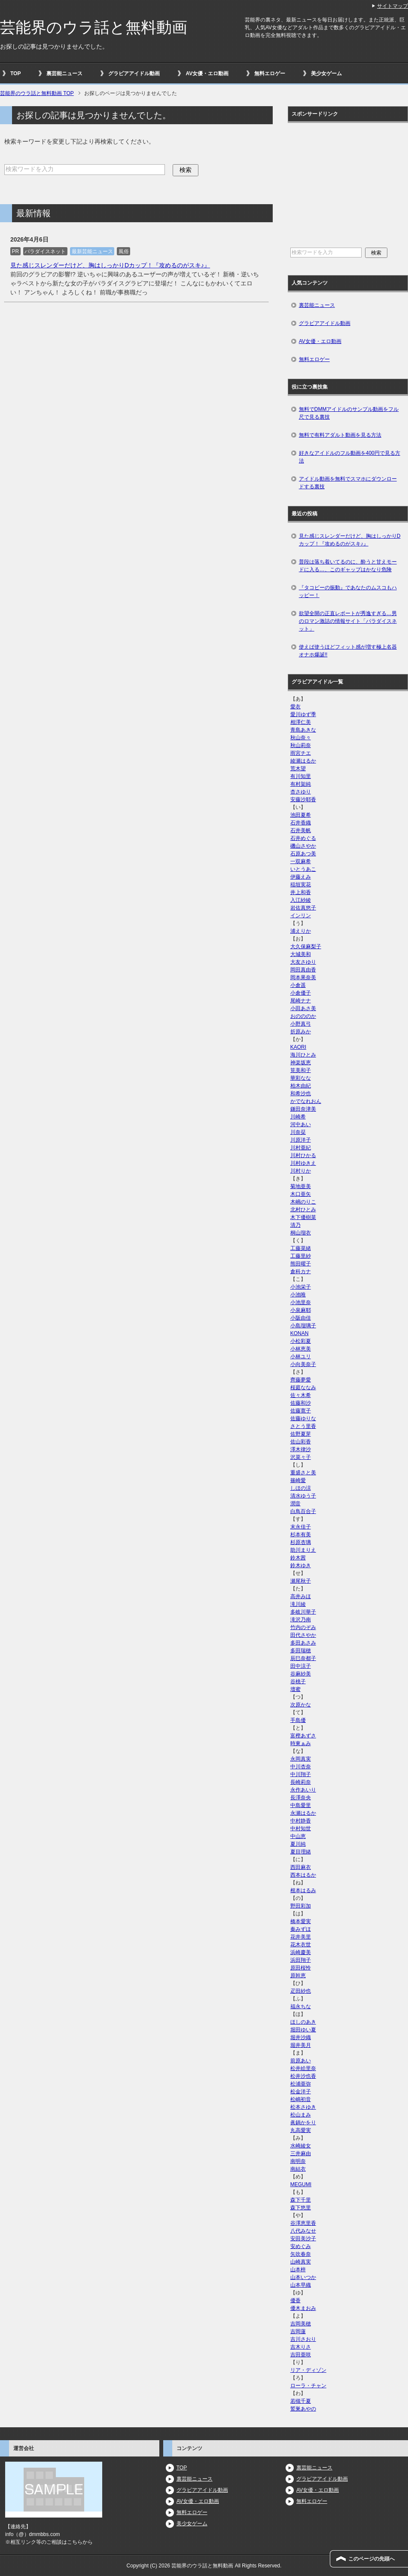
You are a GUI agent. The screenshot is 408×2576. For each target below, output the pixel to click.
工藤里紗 (300, 1256)
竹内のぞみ (303, 1627)
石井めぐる (303, 838)
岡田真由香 (303, 970)
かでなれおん (305, 1101)
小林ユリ (300, 1357)
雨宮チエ (300, 753)
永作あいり (303, 1790)
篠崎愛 (298, 1480)
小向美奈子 (303, 1364)
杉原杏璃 (300, 1542)
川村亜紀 (300, 1148)
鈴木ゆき (300, 1565)
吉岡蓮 (298, 2331)
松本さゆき (303, 2107)
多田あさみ (303, 1643)
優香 (295, 2300)
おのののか (303, 1016)
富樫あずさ (303, 1736)
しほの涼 (300, 1488)
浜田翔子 (300, 1960)
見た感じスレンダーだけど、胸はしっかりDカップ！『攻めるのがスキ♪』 (110, 265)
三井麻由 (300, 2153)
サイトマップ (392, 6)
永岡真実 (300, 1759)
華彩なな (300, 1078)
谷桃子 (298, 1682)
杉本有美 (300, 1535)
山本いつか (303, 2277)
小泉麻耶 (300, 1310)
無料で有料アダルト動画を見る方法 (340, 435)
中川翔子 (300, 1774)
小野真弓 (300, 1024)
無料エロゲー (269, 73)
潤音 (295, 1504)
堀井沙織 (300, 2037)
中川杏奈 (300, 1767)
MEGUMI (300, 2184)
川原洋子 (300, 1140)
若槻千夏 (300, 2401)
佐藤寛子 (300, 1411)
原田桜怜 (300, 1968)
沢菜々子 (300, 1457)
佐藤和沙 (300, 1403)
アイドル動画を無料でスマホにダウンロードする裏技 (348, 483)
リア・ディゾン (308, 2370)
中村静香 (300, 1821)
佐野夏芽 (300, 1434)
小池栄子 (300, 1287)
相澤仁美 (300, 722)
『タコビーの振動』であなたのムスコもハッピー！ (348, 591)
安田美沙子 (303, 2239)
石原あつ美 (303, 854)
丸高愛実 (300, 2130)
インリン (300, 916)
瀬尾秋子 (300, 1581)
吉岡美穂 (300, 2324)
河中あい (300, 1124)
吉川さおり (303, 2339)
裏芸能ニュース (64, 73)
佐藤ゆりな (303, 1418)
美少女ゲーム (326, 73)
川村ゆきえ (303, 1163)
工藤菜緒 (300, 1248)
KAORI (298, 1047)
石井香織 (300, 823)
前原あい (300, 2061)
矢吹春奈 (300, 2254)
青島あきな (303, 730)
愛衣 (295, 707)
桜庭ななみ (303, 1387)
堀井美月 (300, 2045)
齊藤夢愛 (300, 1380)
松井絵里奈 (303, 2068)
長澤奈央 (300, 1798)
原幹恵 (298, 1976)
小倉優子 (300, 993)
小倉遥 (298, 985)
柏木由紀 (300, 1086)
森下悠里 (300, 2208)
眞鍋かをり (303, 2123)
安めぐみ (300, 2246)
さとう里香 (303, 1426)
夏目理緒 (300, 1852)
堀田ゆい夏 (303, 2030)
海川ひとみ (303, 1055)
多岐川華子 (303, 1612)
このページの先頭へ (371, 2559)
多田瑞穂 (300, 1651)
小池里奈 (300, 1302)
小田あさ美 (303, 1008)
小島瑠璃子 (303, 1326)
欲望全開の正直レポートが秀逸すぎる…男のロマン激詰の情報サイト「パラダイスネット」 (348, 621)
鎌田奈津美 (303, 1109)
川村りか (300, 1171)
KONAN (299, 1333)
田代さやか (303, 1635)
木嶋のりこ (303, 1202)
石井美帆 (300, 830)
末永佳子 (300, 1527)
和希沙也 (300, 1093)
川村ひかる (303, 1155)
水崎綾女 (300, 2146)
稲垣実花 (300, 885)
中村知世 (300, 1829)
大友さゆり (303, 962)
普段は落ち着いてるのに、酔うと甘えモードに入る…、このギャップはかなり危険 (348, 566)
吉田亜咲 (300, 2355)
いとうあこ (303, 869)
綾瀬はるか (303, 761)
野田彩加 (300, 1906)
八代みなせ (303, 2231)
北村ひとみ (303, 1210)
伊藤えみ (300, 877)
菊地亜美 (300, 1186)
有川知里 (300, 776)
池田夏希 (300, 815)
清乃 (295, 1225)
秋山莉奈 (300, 745)
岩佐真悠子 (303, 908)
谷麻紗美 (300, 1674)
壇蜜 (295, 1689)
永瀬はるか (303, 1813)
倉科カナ (300, 1271)
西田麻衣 (300, 1867)
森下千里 (300, 2200)
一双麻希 (300, 861)
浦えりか (300, 931)
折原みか (300, 1032)
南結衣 (298, 2169)
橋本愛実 (300, 1921)
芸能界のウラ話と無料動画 (93, 27)
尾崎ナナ (300, 1001)
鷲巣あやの (303, 2409)
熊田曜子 (300, 1264)
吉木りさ (300, 2347)
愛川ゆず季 (303, 714)
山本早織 (300, 2285)
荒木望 (298, 769)
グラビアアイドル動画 (134, 73)
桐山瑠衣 (300, 1233)
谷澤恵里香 (303, 2223)
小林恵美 (300, 1349)
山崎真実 (300, 2262)
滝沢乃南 (300, 1620)
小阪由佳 (300, 1318)
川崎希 (298, 1117)
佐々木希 (300, 1395)
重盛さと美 (303, 1473)
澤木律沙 (300, 1449)
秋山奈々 (300, 738)
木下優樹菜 (303, 1217)
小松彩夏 (300, 1341)
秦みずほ (300, 1929)
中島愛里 (300, 1805)
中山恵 (298, 1836)
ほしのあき (303, 2022)
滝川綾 (298, 1604)
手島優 (298, 1720)
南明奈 (298, 2161)
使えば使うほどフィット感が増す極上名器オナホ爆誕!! (348, 651)
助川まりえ (303, 1550)
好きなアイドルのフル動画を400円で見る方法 (349, 457)
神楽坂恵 (300, 1063)
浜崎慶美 (300, 1952)
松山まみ (300, 2115)
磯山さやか (303, 846)
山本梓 (298, 2270)
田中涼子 (300, 1666)
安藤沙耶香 (303, 799)
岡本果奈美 (303, 977)
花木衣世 (300, 1945)
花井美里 (300, 1937)
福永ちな (300, 2006)
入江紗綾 (300, 900)
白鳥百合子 (303, 1511)
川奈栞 (298, 1132)
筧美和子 (300, 1070)
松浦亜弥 (300, 2084)
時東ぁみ (300, 1743)
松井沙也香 (303, 2076)
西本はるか (303, 1875)
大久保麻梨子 (305, 946)
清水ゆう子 (303, 1496)
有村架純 (300, 784)
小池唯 (298, 1295)
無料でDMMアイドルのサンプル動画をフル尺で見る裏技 (349, 413)
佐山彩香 (300, 1442)
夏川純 (298, 1844)
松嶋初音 (300, 2099)
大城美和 (300, 954)
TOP (15, 73)
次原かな (300, 1705)
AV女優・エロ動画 (207, 73)
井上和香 (300, 892)
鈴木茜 (298, 1558)
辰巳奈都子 (303, 1658)
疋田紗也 (300, 1991)
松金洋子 (300, 2092)
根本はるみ (303, 1890)
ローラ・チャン (308, 2386)
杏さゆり (300, 792)
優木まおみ (303, 2308)
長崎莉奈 (300, 1782)
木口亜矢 (300, 1194)
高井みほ (300, 1596)
